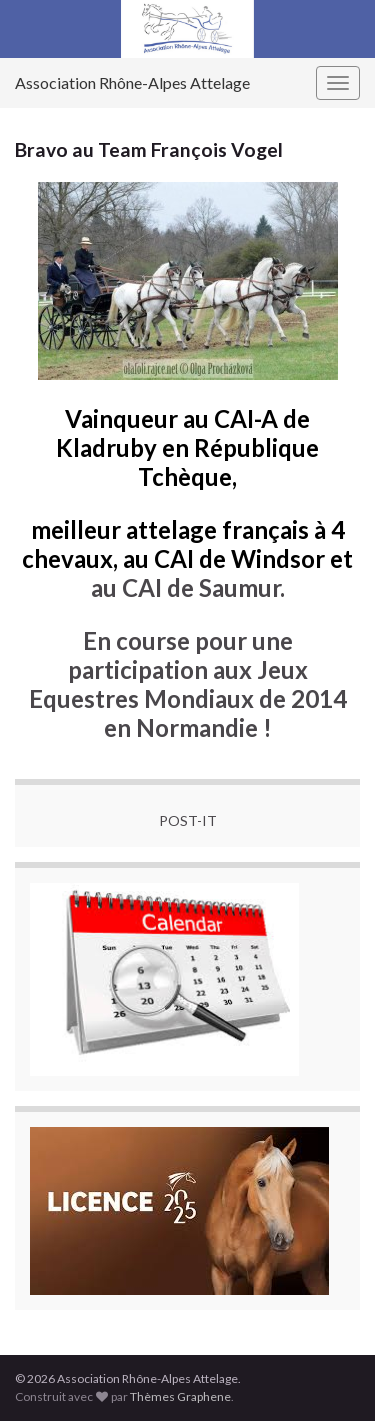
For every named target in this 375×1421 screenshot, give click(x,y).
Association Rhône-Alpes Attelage (132, 82)
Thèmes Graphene (180, 1396)
